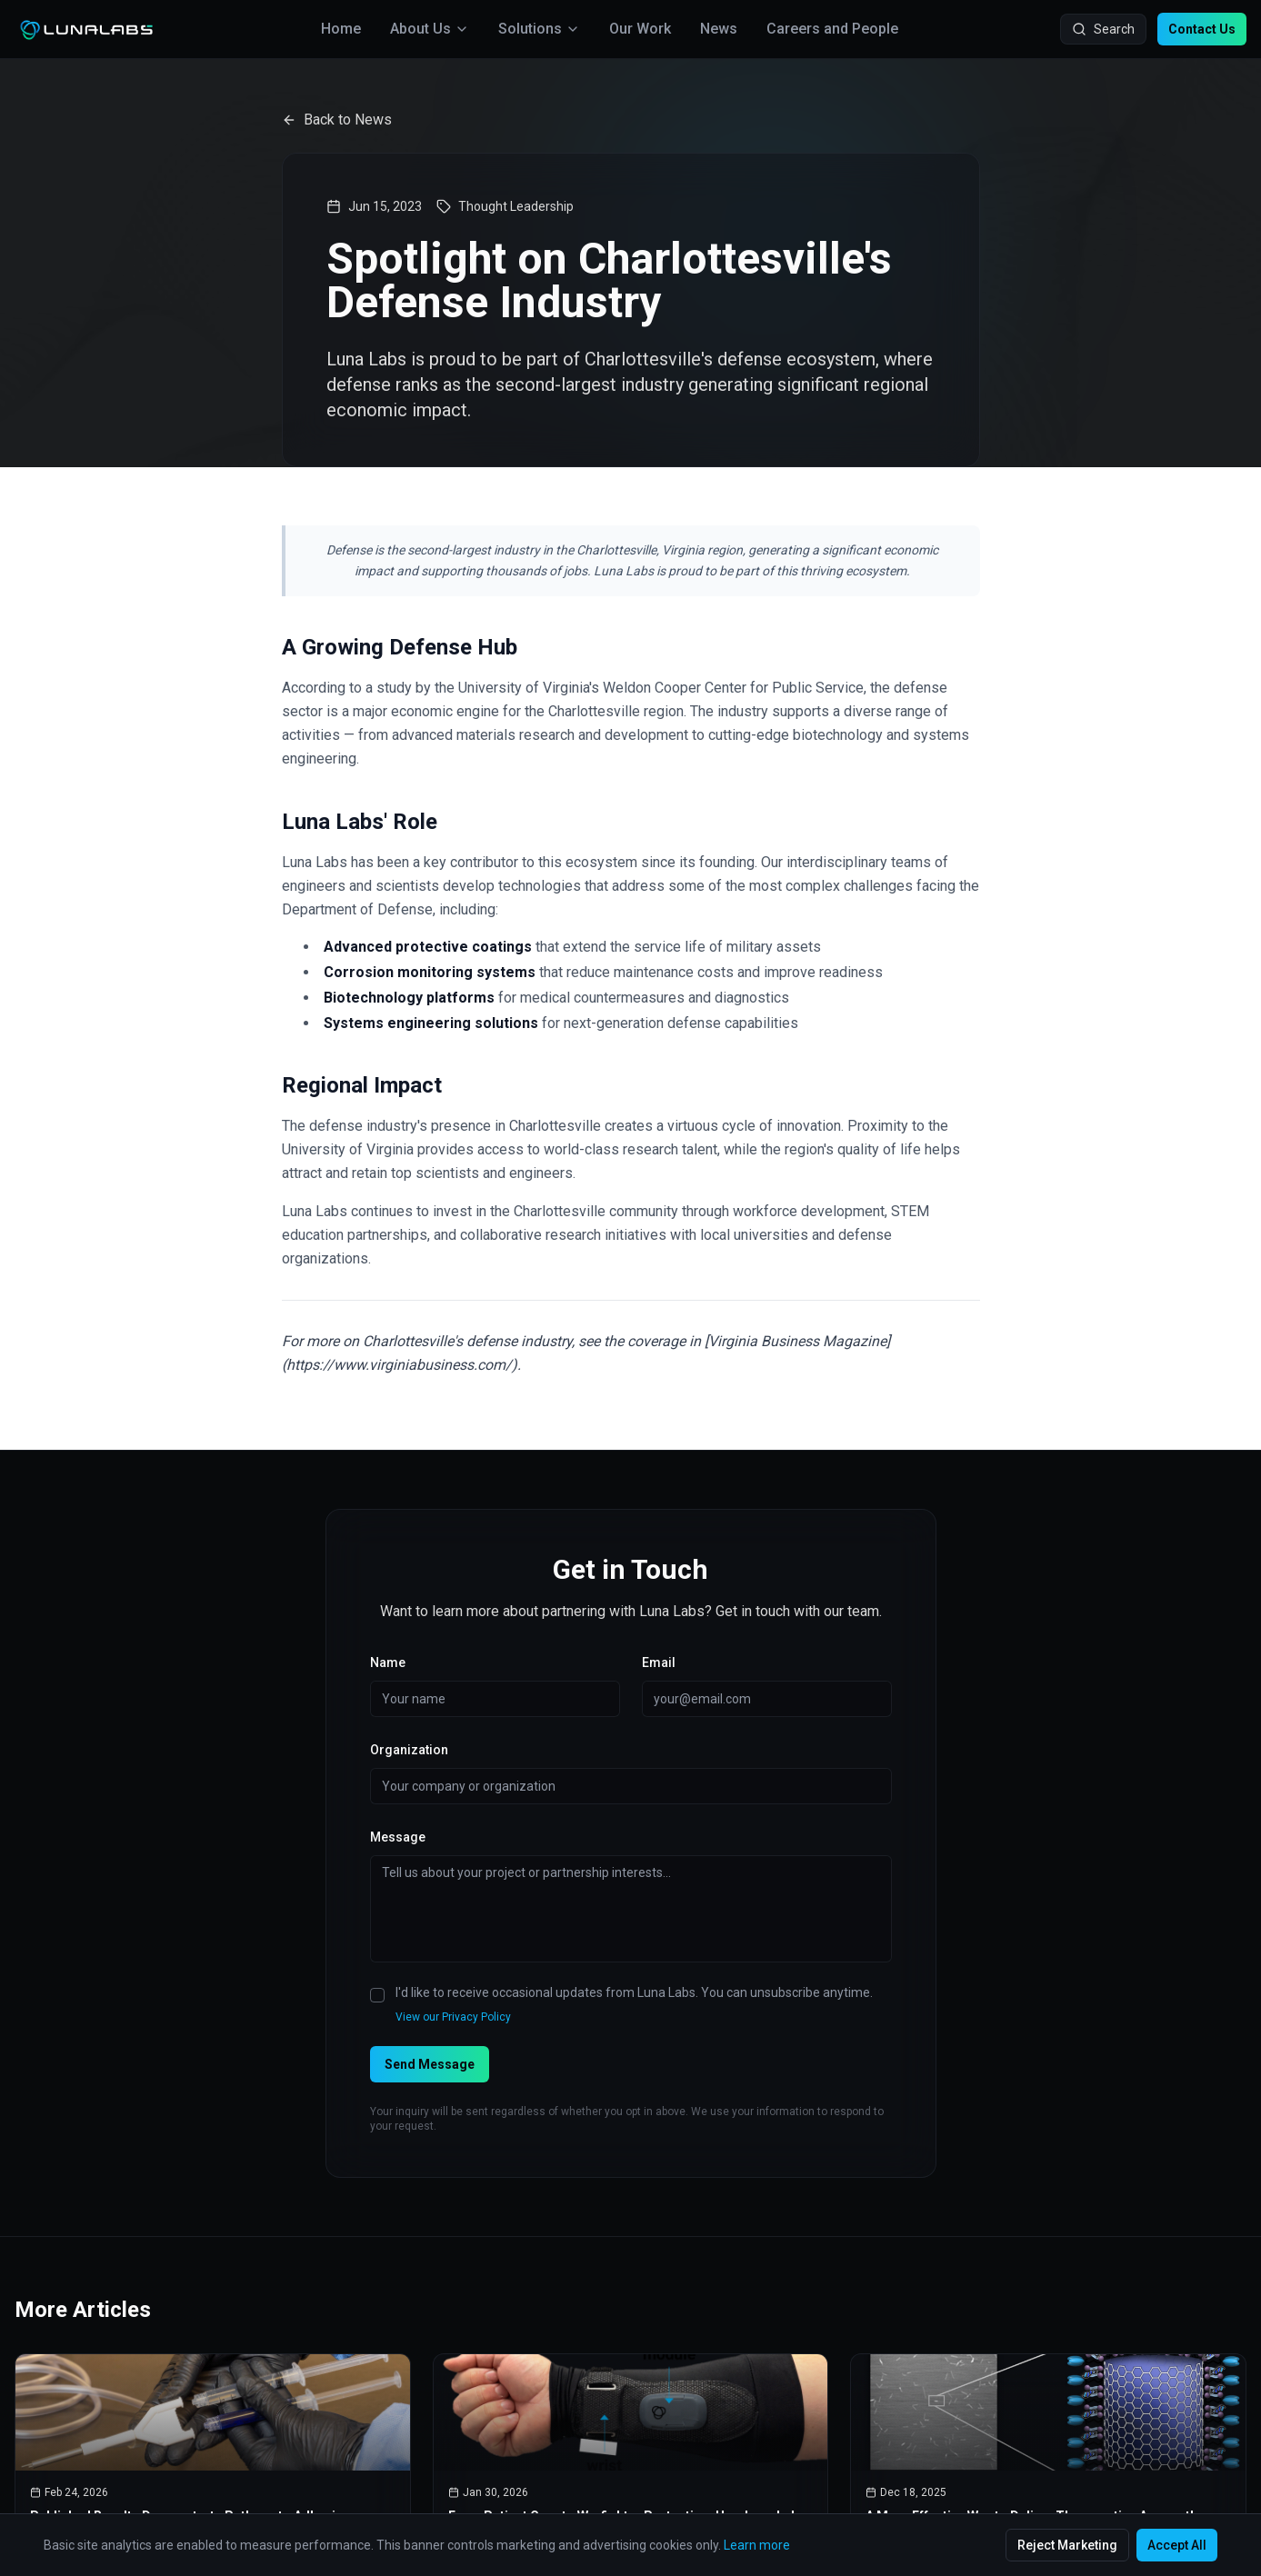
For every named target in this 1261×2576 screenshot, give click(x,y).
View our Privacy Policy (453, 2017)
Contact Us (1202, 29)
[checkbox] (377, 1995)
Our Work (640, 28)
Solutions (539, 28)
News (718, 28)
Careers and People (832, 28)
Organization (409, 1749)
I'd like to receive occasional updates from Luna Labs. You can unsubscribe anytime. (634, 1992)
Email (659, 1662)
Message (397, 1837)
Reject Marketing (1067, 2545)
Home (341, 28)
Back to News (337, 119)
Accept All (1176, 2545)
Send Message (430, 2064)
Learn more (757, 2545)
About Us (429, 28)
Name (387, 1662)
